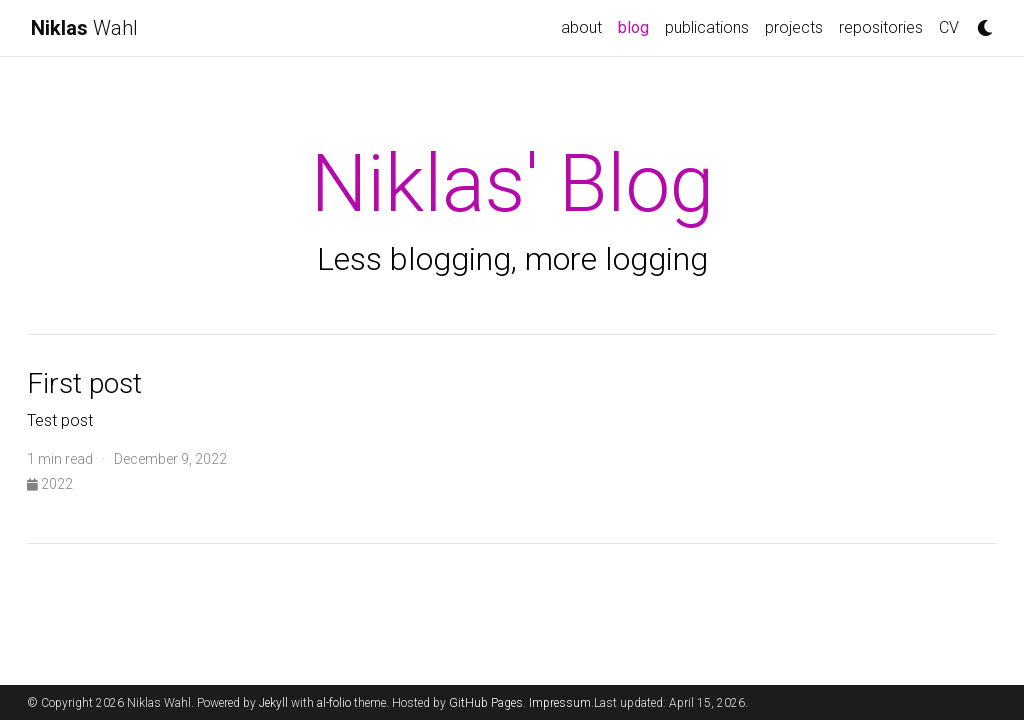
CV (949, 27)
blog (637, 26)
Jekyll (273, 703)
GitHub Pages (486, 703)
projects (794, 27)
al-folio (334, 703)
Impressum (560, 703)
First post (84, 383)
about (581, 27)
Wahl (84, 28)
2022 (50, 484)
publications (707, 27)
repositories (881, 27)
